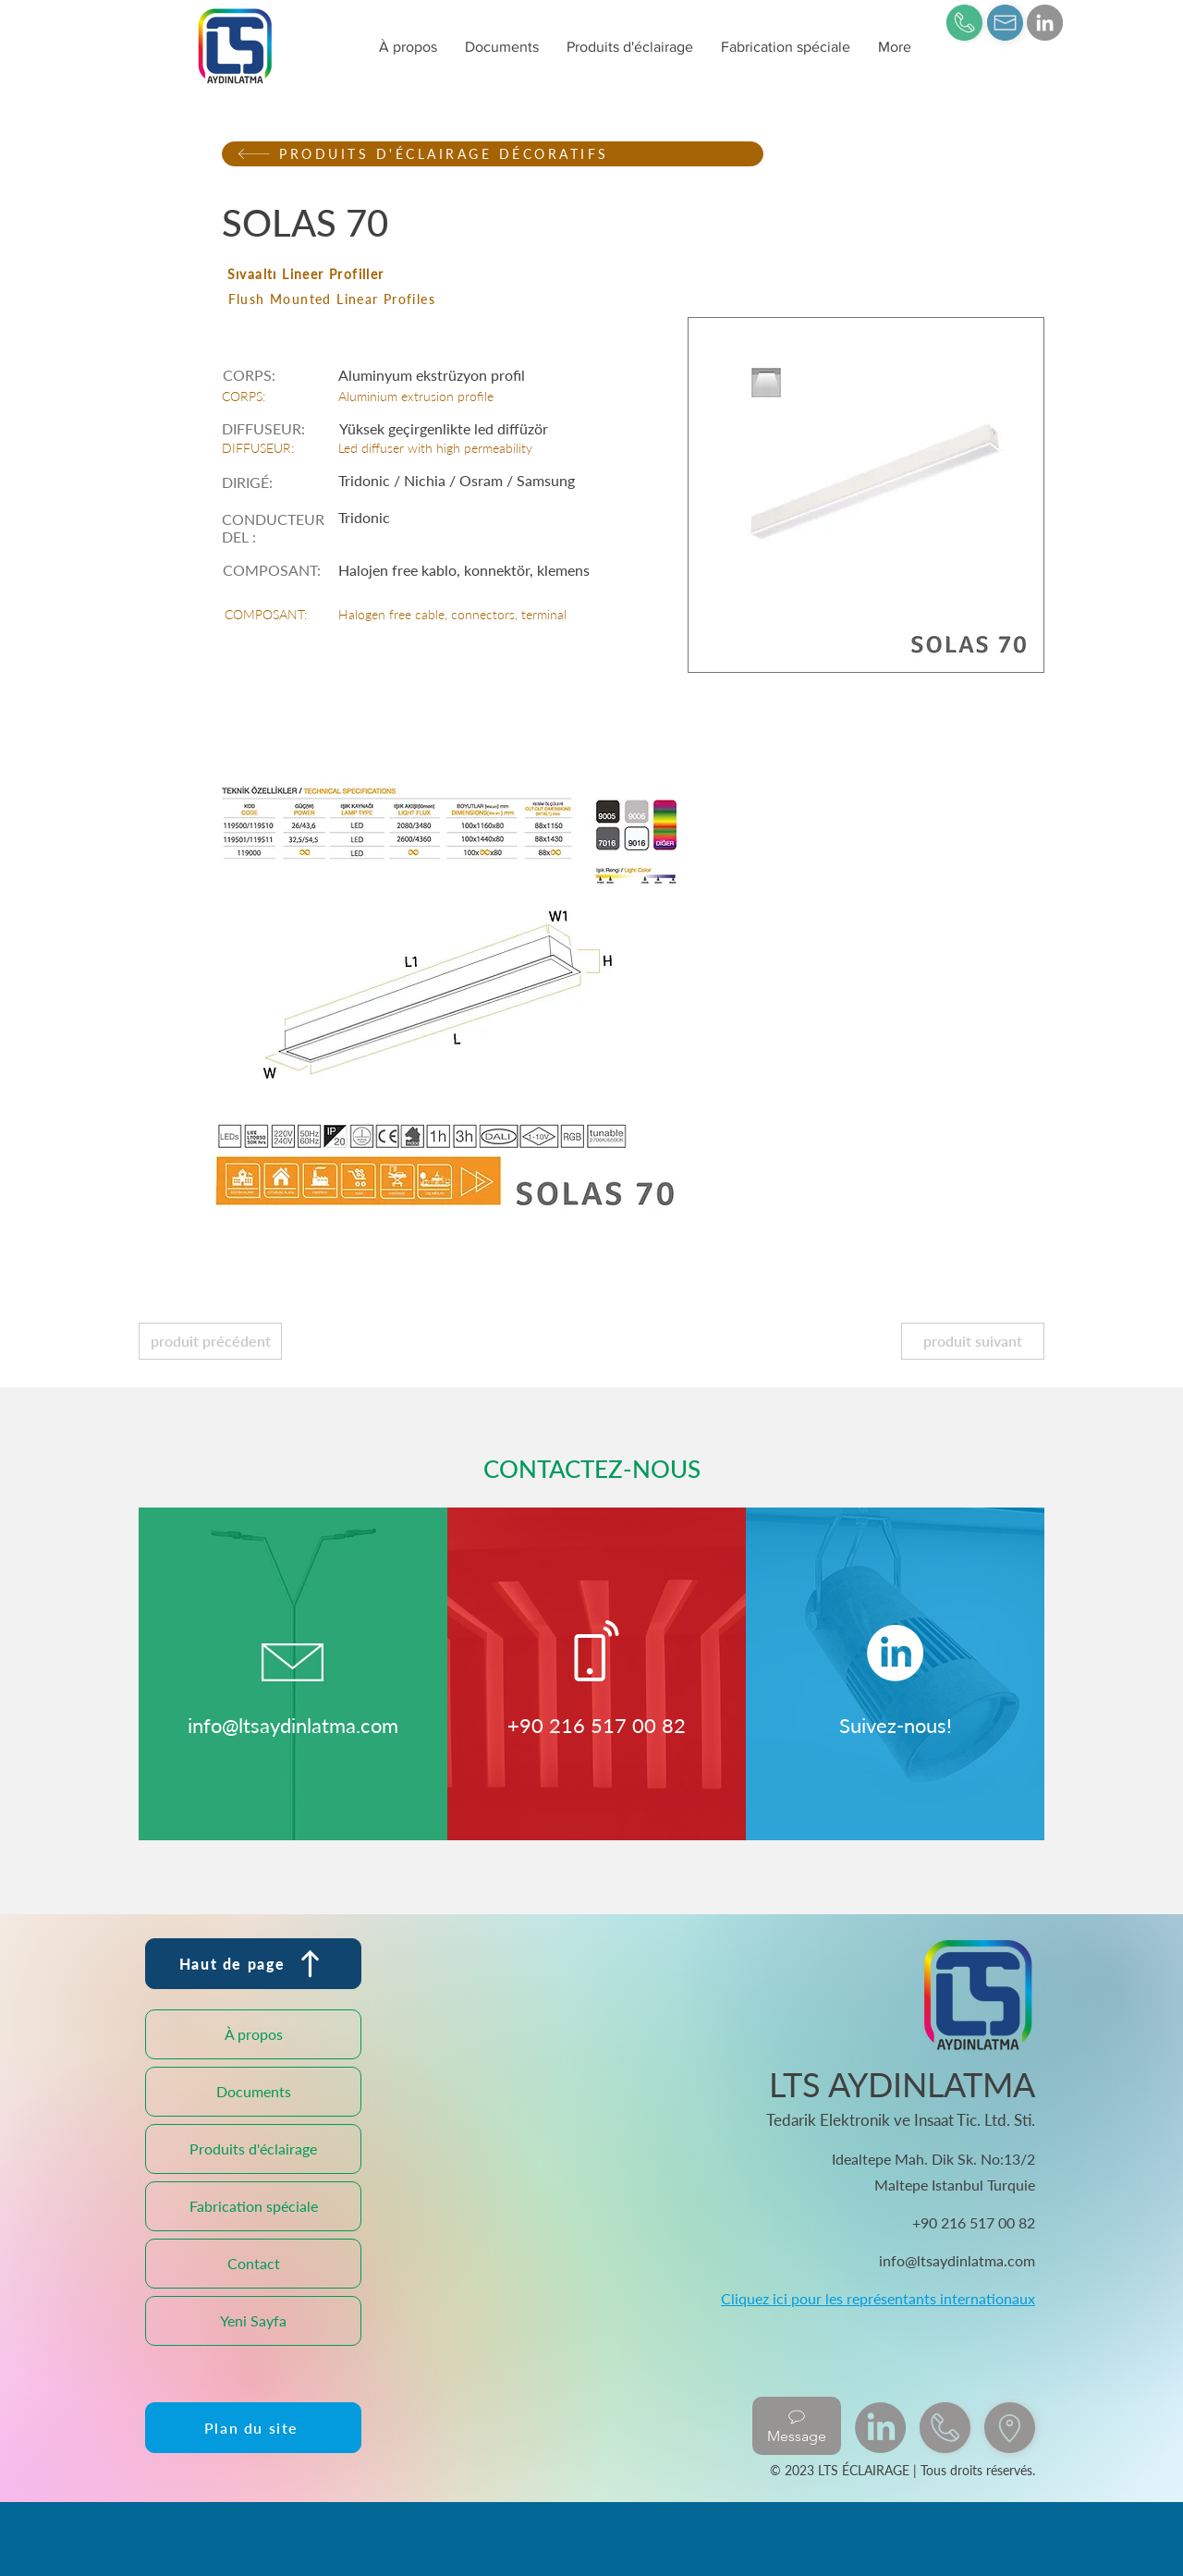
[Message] (796, 2426)
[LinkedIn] (1045, 23)
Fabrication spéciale (253, 2206)
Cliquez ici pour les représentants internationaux (878, 2298)
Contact (253, 2263)
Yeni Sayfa (253, 2320)
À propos (254, 2034)
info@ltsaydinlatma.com (293, 1725)
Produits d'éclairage (253, 2148)
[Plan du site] (253, 2427)
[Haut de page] (253, 1963)
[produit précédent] (210, 1341)
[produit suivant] (972, 1341)
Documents (253, 2091)
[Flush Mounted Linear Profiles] (493, 299)
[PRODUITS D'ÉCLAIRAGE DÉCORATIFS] (492, 153)
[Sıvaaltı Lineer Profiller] (492, 274)
